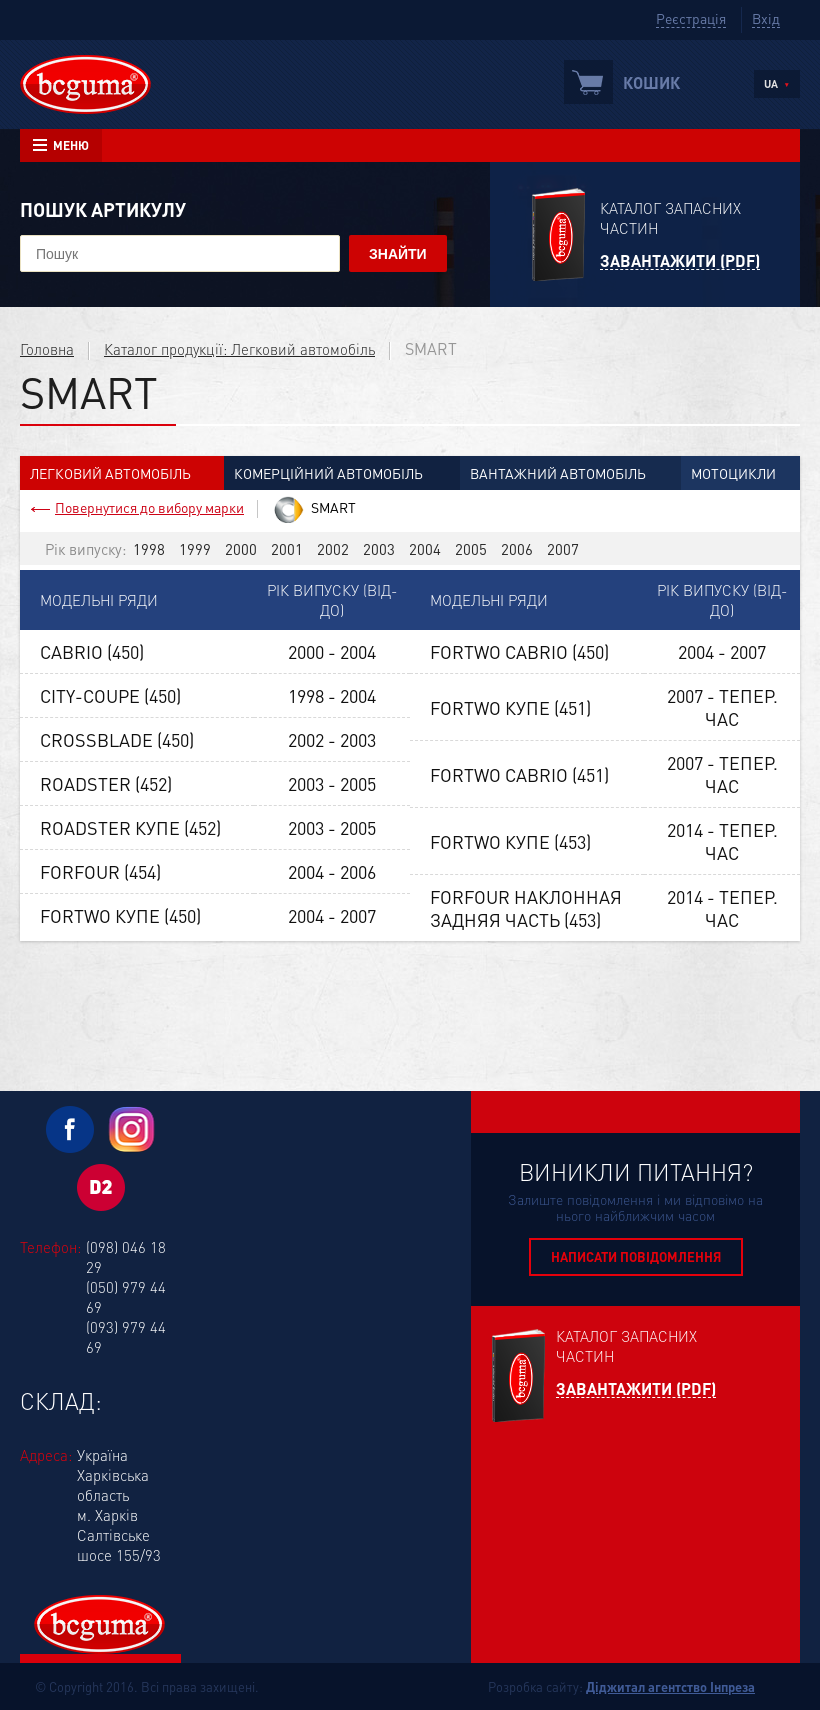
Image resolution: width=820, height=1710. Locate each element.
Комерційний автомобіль (328, 473)
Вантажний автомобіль (558, 473)
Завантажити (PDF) (680, 261)
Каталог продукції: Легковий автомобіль (239, 349)
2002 (333, 549)
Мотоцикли (733, 473)
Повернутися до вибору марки (149, 507)
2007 (563, 549)
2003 (379, 549)
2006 (517, 549)
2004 (425, 549)
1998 (149, 549)
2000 (241, 549)
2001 (287, 549)
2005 (471, 549)
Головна (47, 349)
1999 (195, 549)
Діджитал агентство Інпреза (670, 1686)
